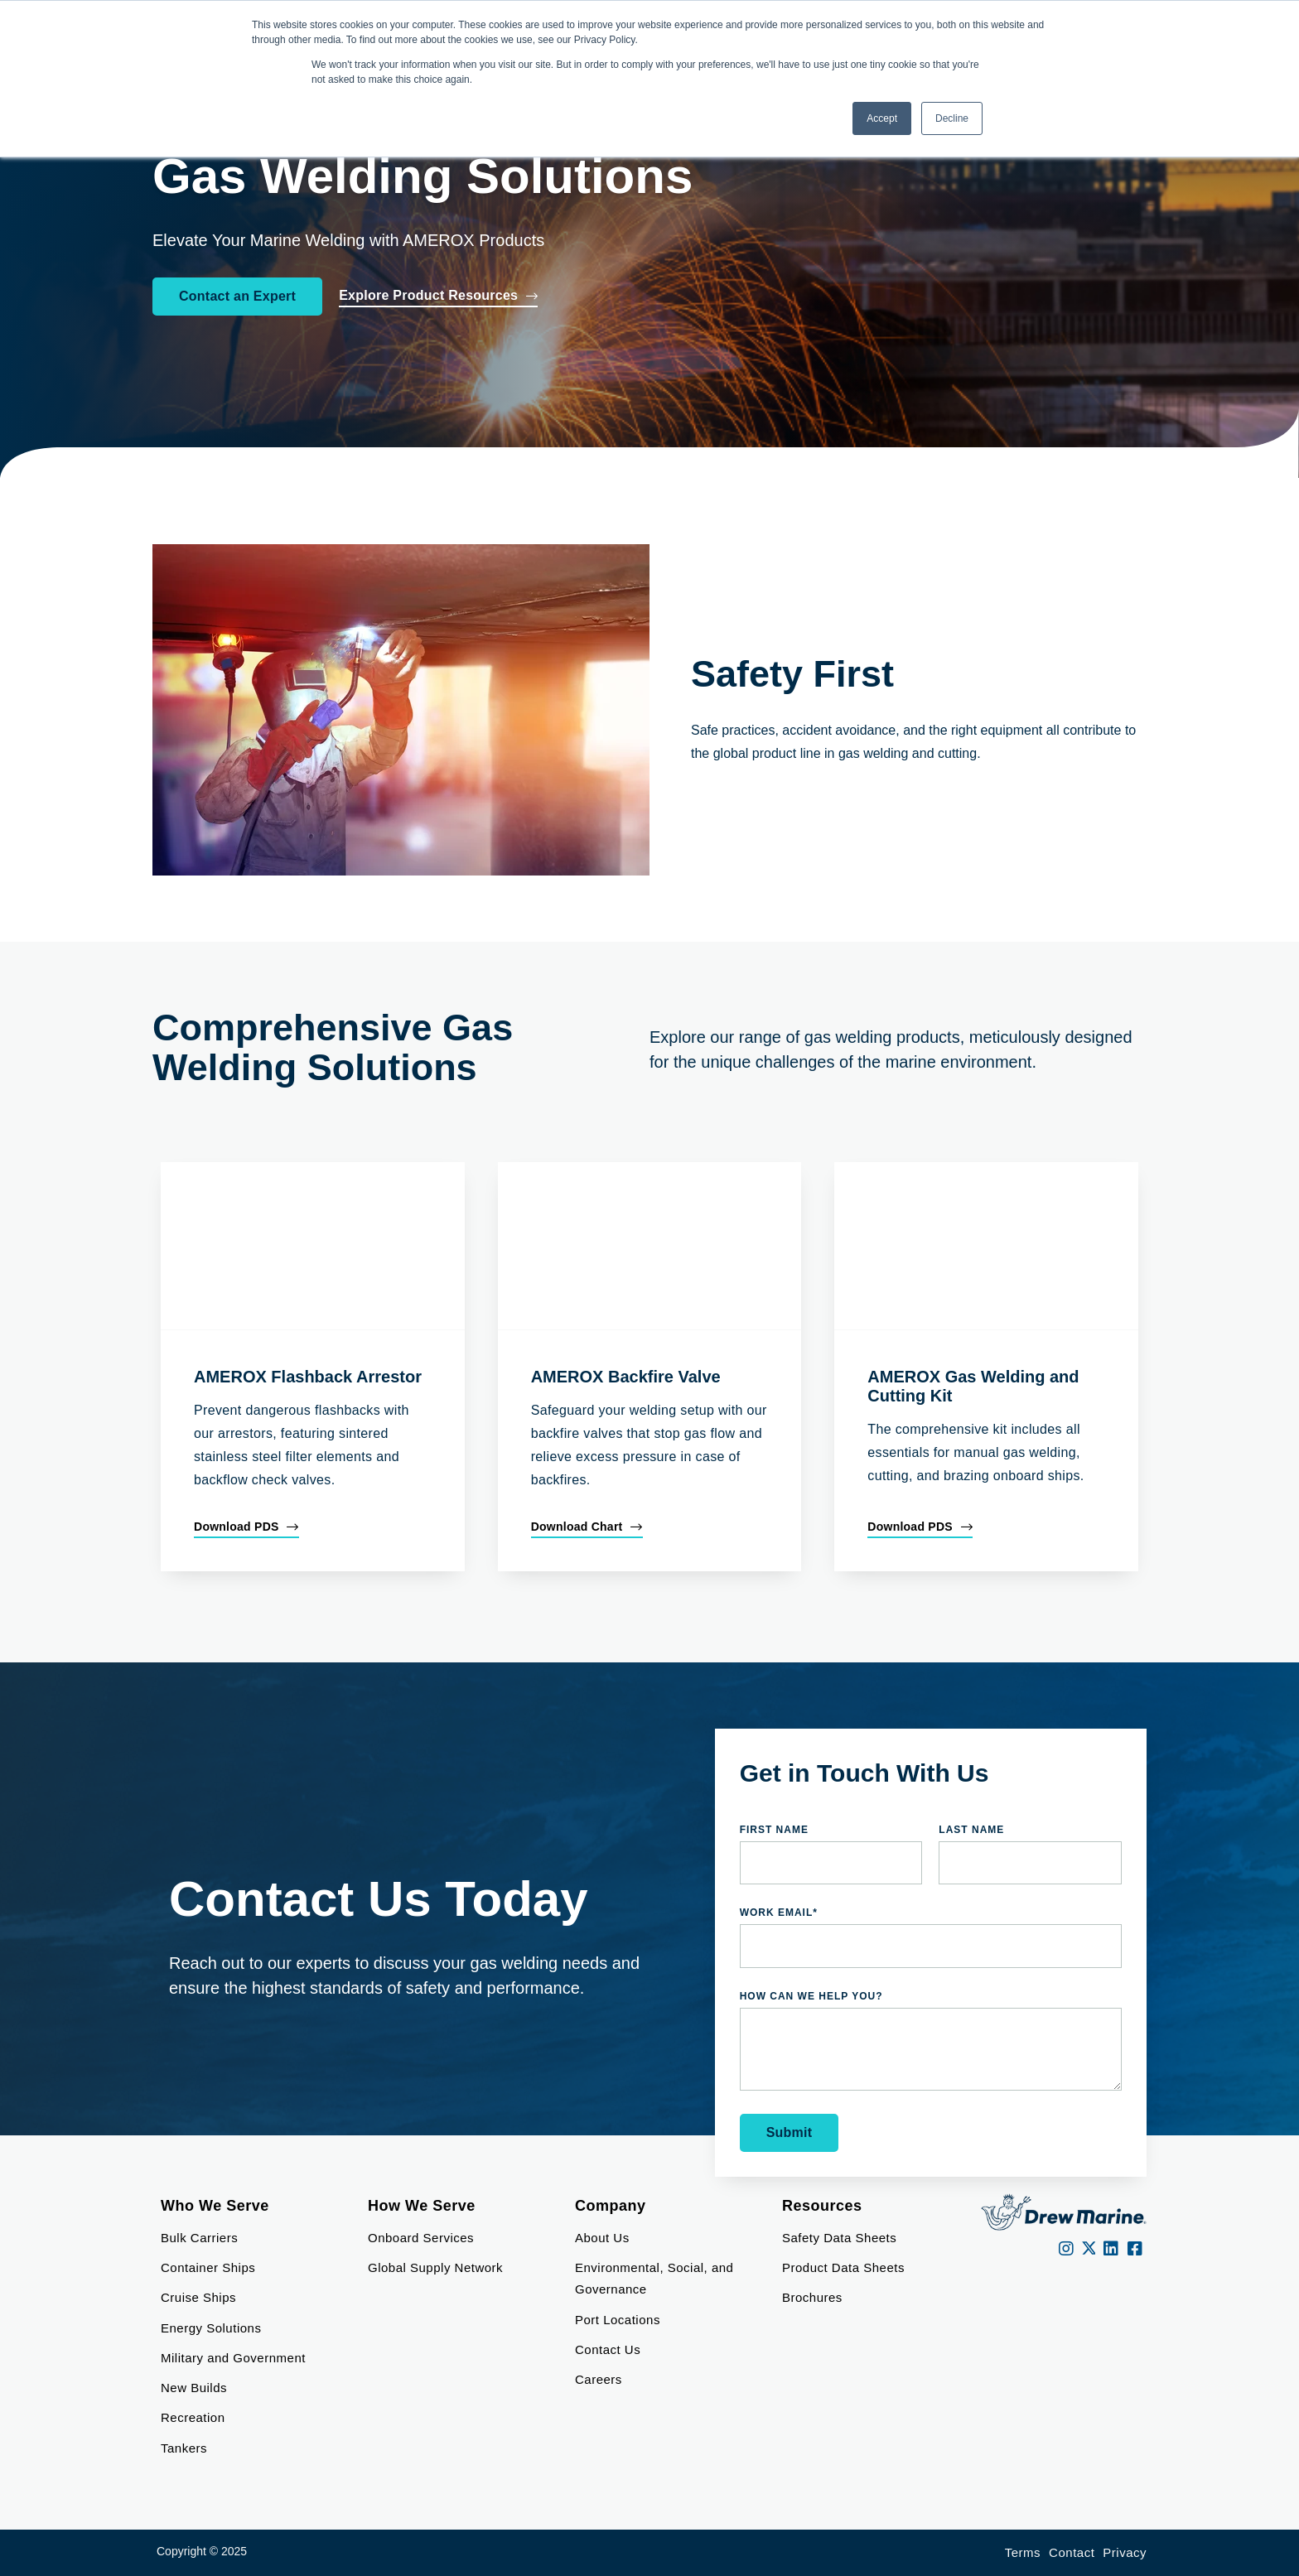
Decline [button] (951, 118)
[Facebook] (1135, 2249)
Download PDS (236, 1526)
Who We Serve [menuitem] (215, 2205)
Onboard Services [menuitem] (421, 2238)
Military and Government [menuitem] (233, 2358)
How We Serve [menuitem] (422, 2205)
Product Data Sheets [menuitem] (843, 2267)
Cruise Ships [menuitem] (198, 2297)
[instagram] (1066, 2249)
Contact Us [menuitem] (607, 2349)
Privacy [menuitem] (1125, 2552)
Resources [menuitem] (822, 2205)
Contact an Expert (237, 296)
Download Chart (577, 1526)
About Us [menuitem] (602, 2238)
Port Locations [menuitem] (617, 2320)
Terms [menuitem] (1023, 2552)
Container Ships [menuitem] (208, 2267)
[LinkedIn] (1111, 2249)
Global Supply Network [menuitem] (435, 2267)
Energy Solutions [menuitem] (211, 2328)
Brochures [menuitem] (812, 2297)
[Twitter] (1088, 2249)
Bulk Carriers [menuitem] (199, 2238)
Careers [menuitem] (598, 2379)
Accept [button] (882, 118)
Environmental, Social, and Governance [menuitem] (656, 2278)
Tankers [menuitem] (184, 2448)
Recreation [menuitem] (193, 2417)
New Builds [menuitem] (194, 2388)
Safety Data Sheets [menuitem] (839, 2238)
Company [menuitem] (610, 2205)
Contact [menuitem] (1071, 2552)
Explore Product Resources (428, 295)
